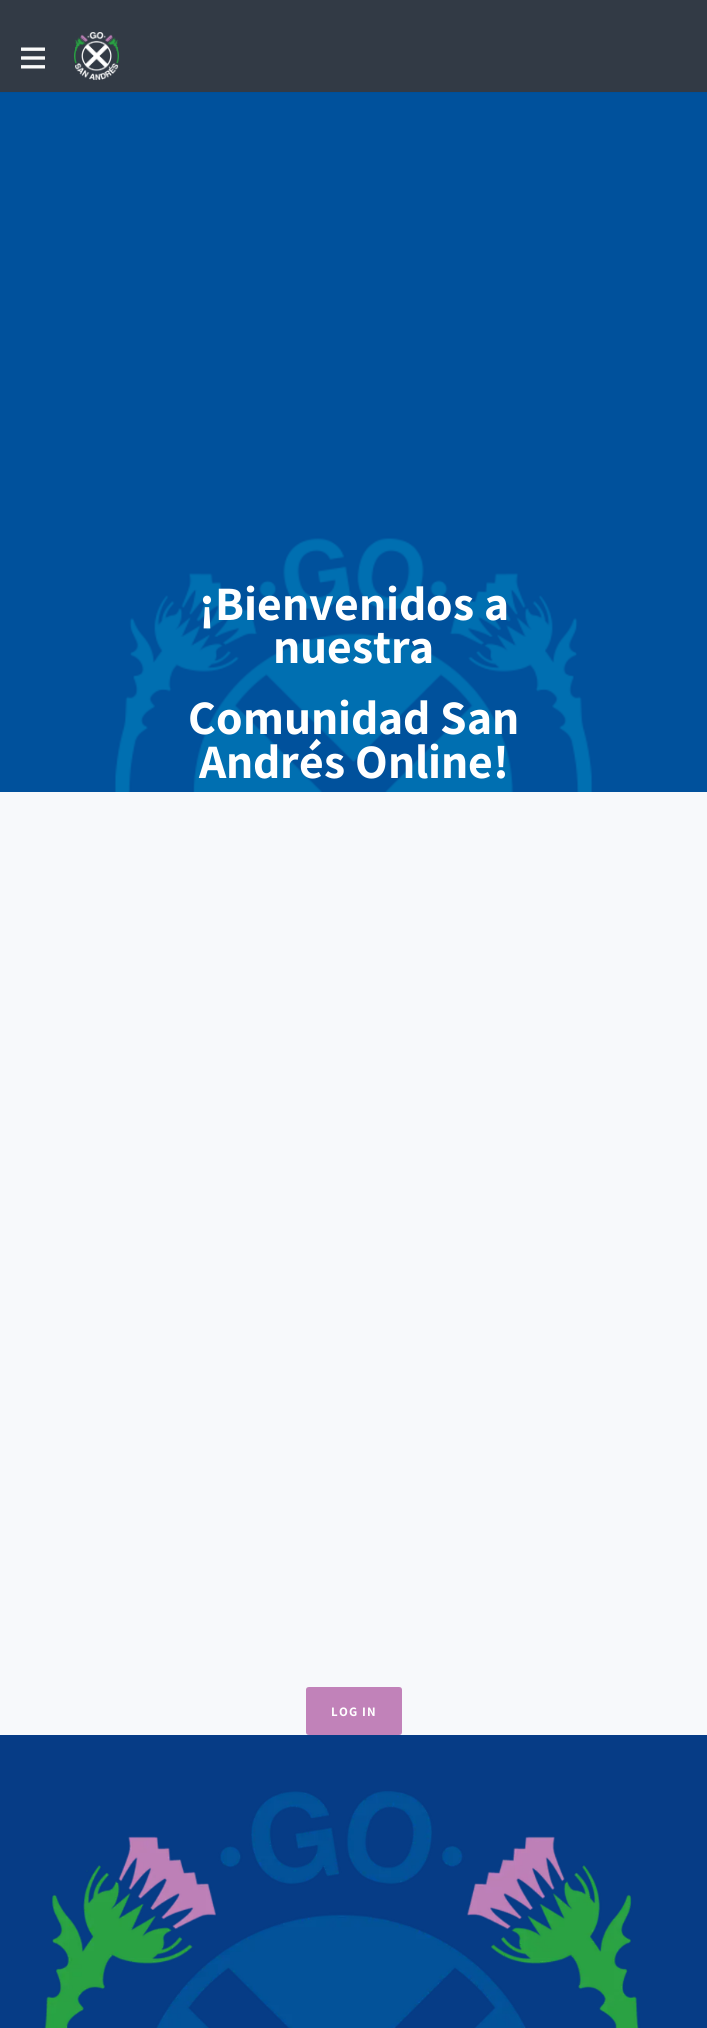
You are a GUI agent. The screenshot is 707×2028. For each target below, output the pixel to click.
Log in (354, 1711)
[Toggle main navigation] (32, 57)
